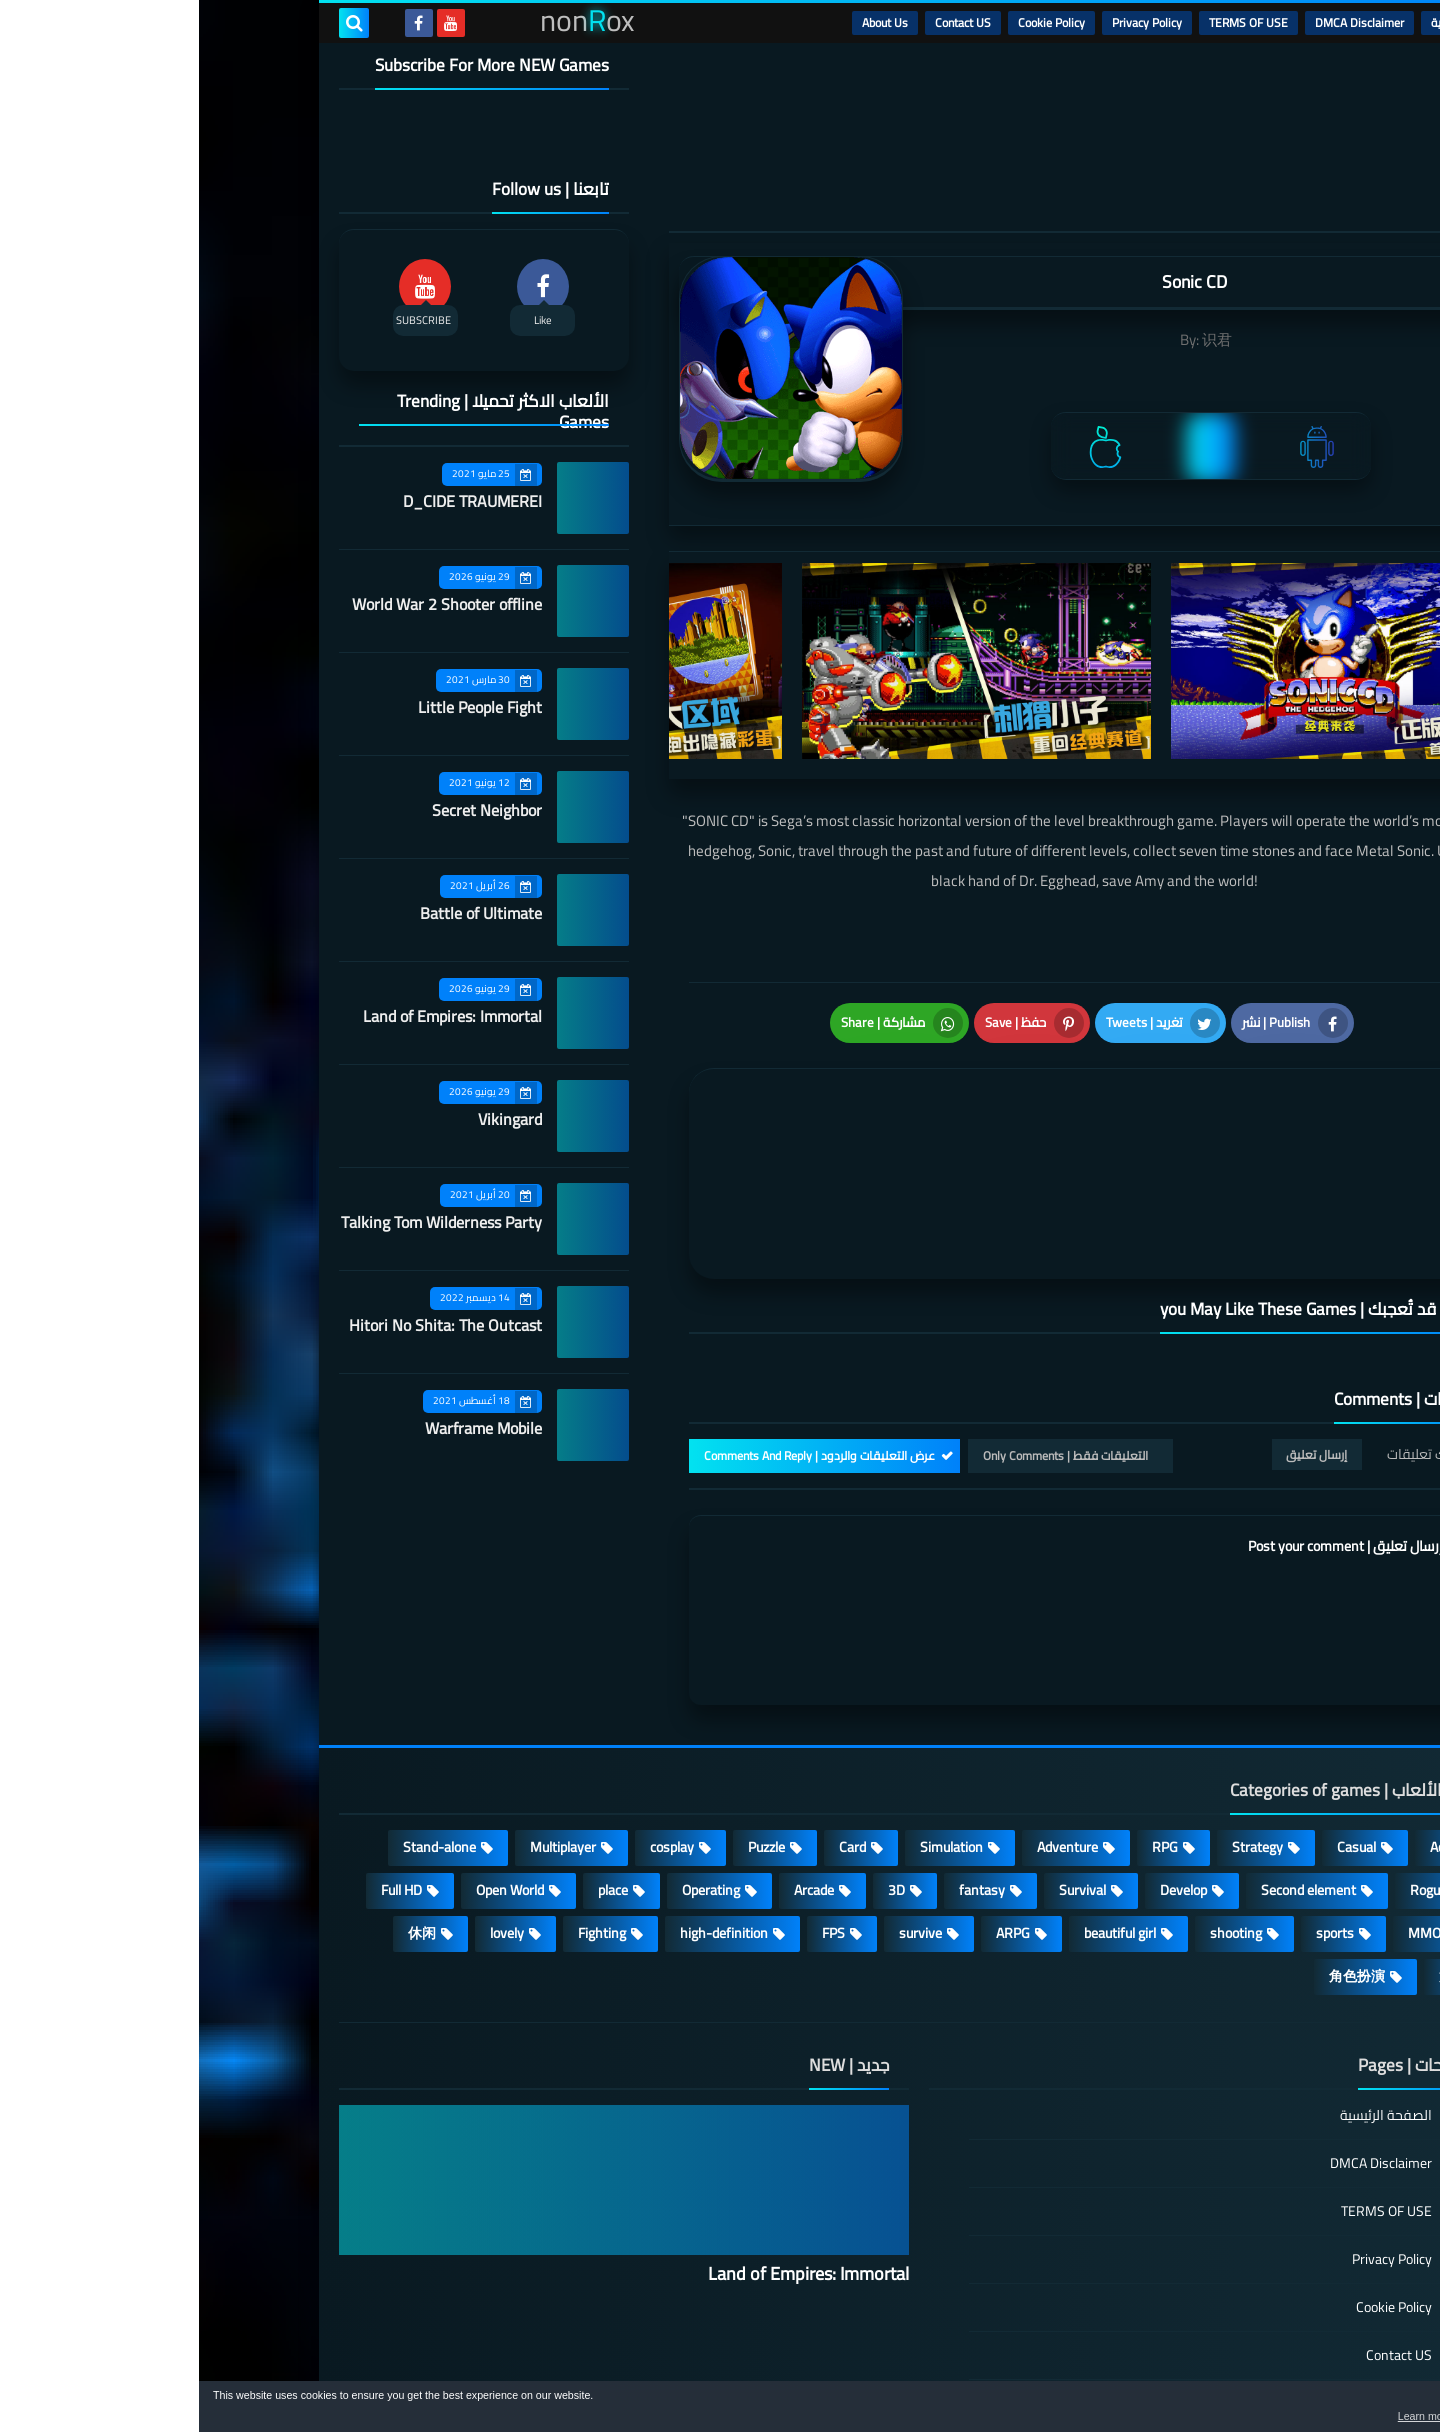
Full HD (202, 1790)
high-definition (525, 1833)
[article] (697, 1121)
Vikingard (311, 1119)
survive (721, 1833)
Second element (1109, 1790)
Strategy (1058, 1747)
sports (1136, 1833)
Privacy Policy (948, 22)
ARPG (814, 1833)
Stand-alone (240, 1747)
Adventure (868, 1747)
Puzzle (567, 1747)
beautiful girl (921, 1833)
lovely (308, 1833)
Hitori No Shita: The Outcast (246, 1325)
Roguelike (1239, 1790)
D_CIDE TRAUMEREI (273, 501)
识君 (1018, 339)
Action (1249, 1747)
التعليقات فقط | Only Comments (866, 1355)
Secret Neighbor (288, 810)
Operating (512, 1790)
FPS (634, 1833)
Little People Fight (281, 707)
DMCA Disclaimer (1160, 22)
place (414, 1790)
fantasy (783, 1790)
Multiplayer (364, 1747)
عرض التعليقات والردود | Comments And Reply (620, 1355)
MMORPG (1238, 1833)
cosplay (473, 1747)
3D (697, 1790)
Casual (1157, 1747)
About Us (686, 22)
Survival (883, 1790)
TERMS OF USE (1049, 22)
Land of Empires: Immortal (253, 1016)
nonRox (1149, 2369)
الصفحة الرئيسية (1187, 2016)
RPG (966, 1747)
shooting (1037, 1833)
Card (653, 1747)
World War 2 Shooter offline (248, 604)
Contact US (764, 22)
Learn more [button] (1246, 2416)
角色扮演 (1158, 1876)
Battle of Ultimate (282, 913)
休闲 (223, 1833)
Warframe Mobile (284, 1428)
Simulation (752, 1747)
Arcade (615, 1790)
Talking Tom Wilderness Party (242, 1222)
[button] (1362, 2410)
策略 (1254, 1876)
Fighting (403, 1833)
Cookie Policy (852, 22)
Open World (311, 1790)
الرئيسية (1251, 22)
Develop (984, 1790)
